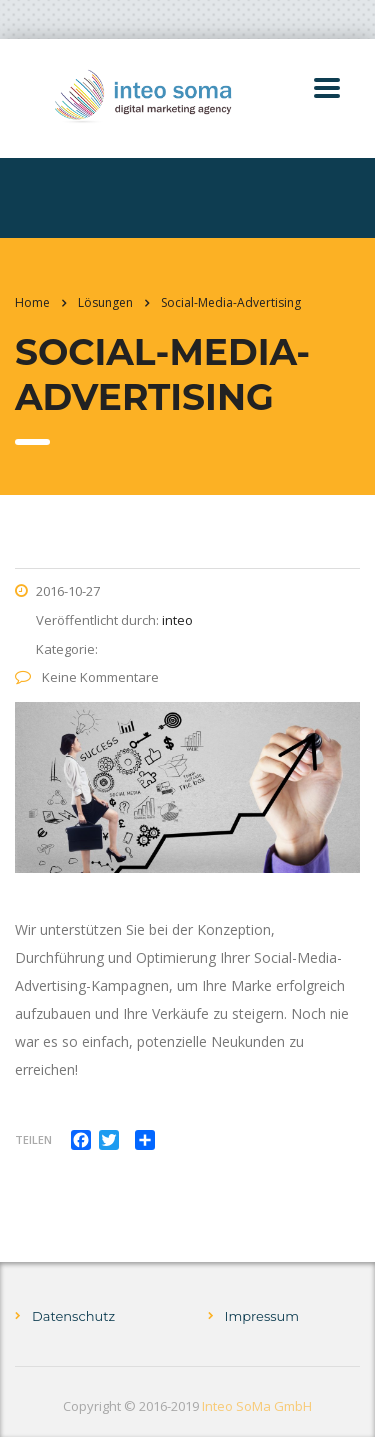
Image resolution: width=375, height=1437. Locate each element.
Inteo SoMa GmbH (257, 1406)
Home (32, 302)
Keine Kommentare (87, 677)
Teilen (33, 1139)
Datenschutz (73, 1316)
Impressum (262, 1316)
